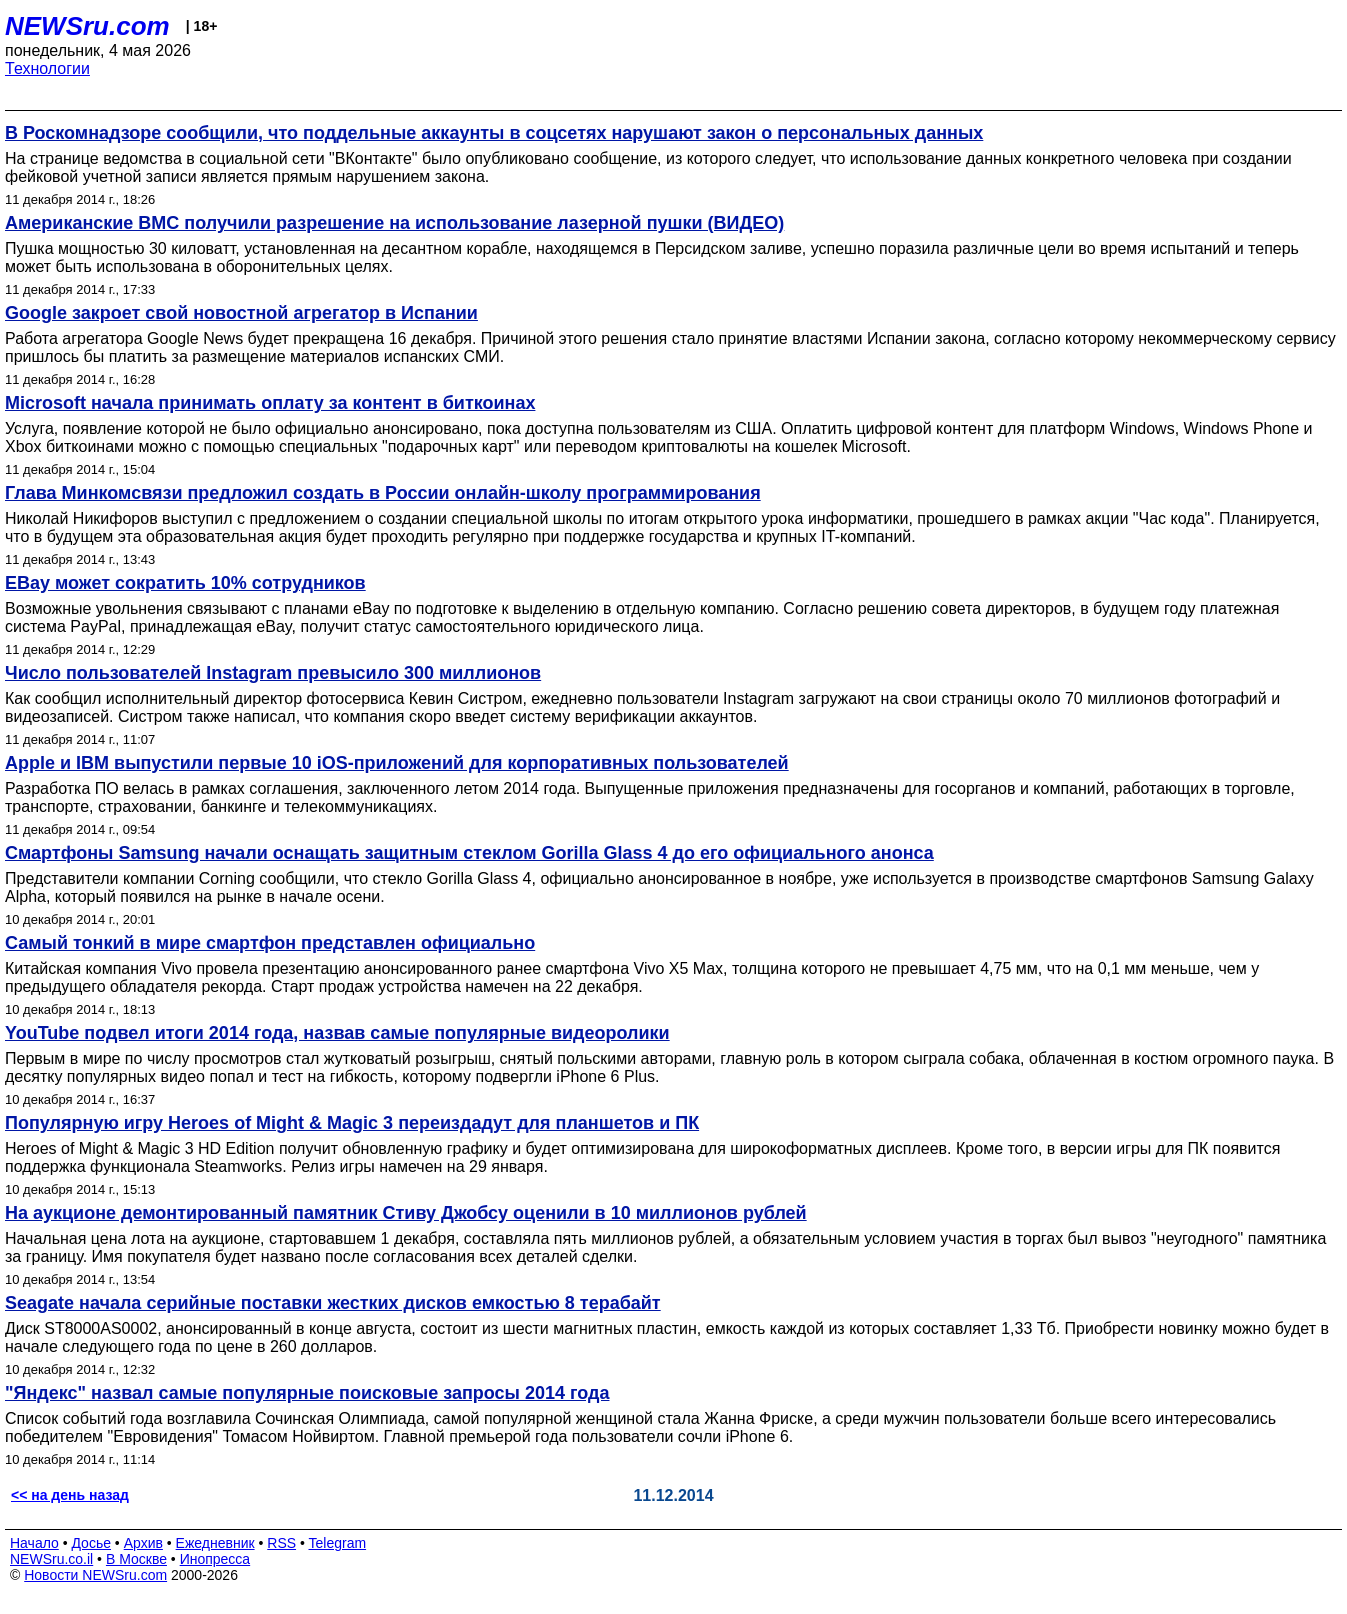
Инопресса (215, 1559)
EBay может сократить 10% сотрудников (185, 583)
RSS (281, 1543)
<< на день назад (70, 1495)
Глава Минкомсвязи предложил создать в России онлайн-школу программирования (383, 493)
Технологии (47, 68)
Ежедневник (215, 1543)
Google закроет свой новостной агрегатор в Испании (241, 313)
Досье (91, 1543)
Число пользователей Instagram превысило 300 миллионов (273, 673)
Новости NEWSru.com (95, 1575)
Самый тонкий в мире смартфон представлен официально (270, 943)
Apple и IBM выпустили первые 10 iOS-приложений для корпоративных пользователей (397, 763)
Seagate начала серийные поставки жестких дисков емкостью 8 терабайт (333, 1303)
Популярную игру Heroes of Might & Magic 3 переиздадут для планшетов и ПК (352, 1123)
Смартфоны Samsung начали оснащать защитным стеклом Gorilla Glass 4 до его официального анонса (469, 853)
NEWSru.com (87, 26)
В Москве (136, 1559)
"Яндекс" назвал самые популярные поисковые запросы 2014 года (307, 1393)
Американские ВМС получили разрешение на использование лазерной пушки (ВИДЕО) (394, 223)
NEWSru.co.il (51, 1559)
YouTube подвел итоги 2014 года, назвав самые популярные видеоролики (337, 1033)
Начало (34, 1543)
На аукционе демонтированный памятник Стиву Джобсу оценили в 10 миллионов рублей (406, 1213)
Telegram (338, 1543)
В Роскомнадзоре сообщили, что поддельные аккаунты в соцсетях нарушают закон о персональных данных (494, 133)
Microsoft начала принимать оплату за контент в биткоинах (270, 403)
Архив (143, 1543)
